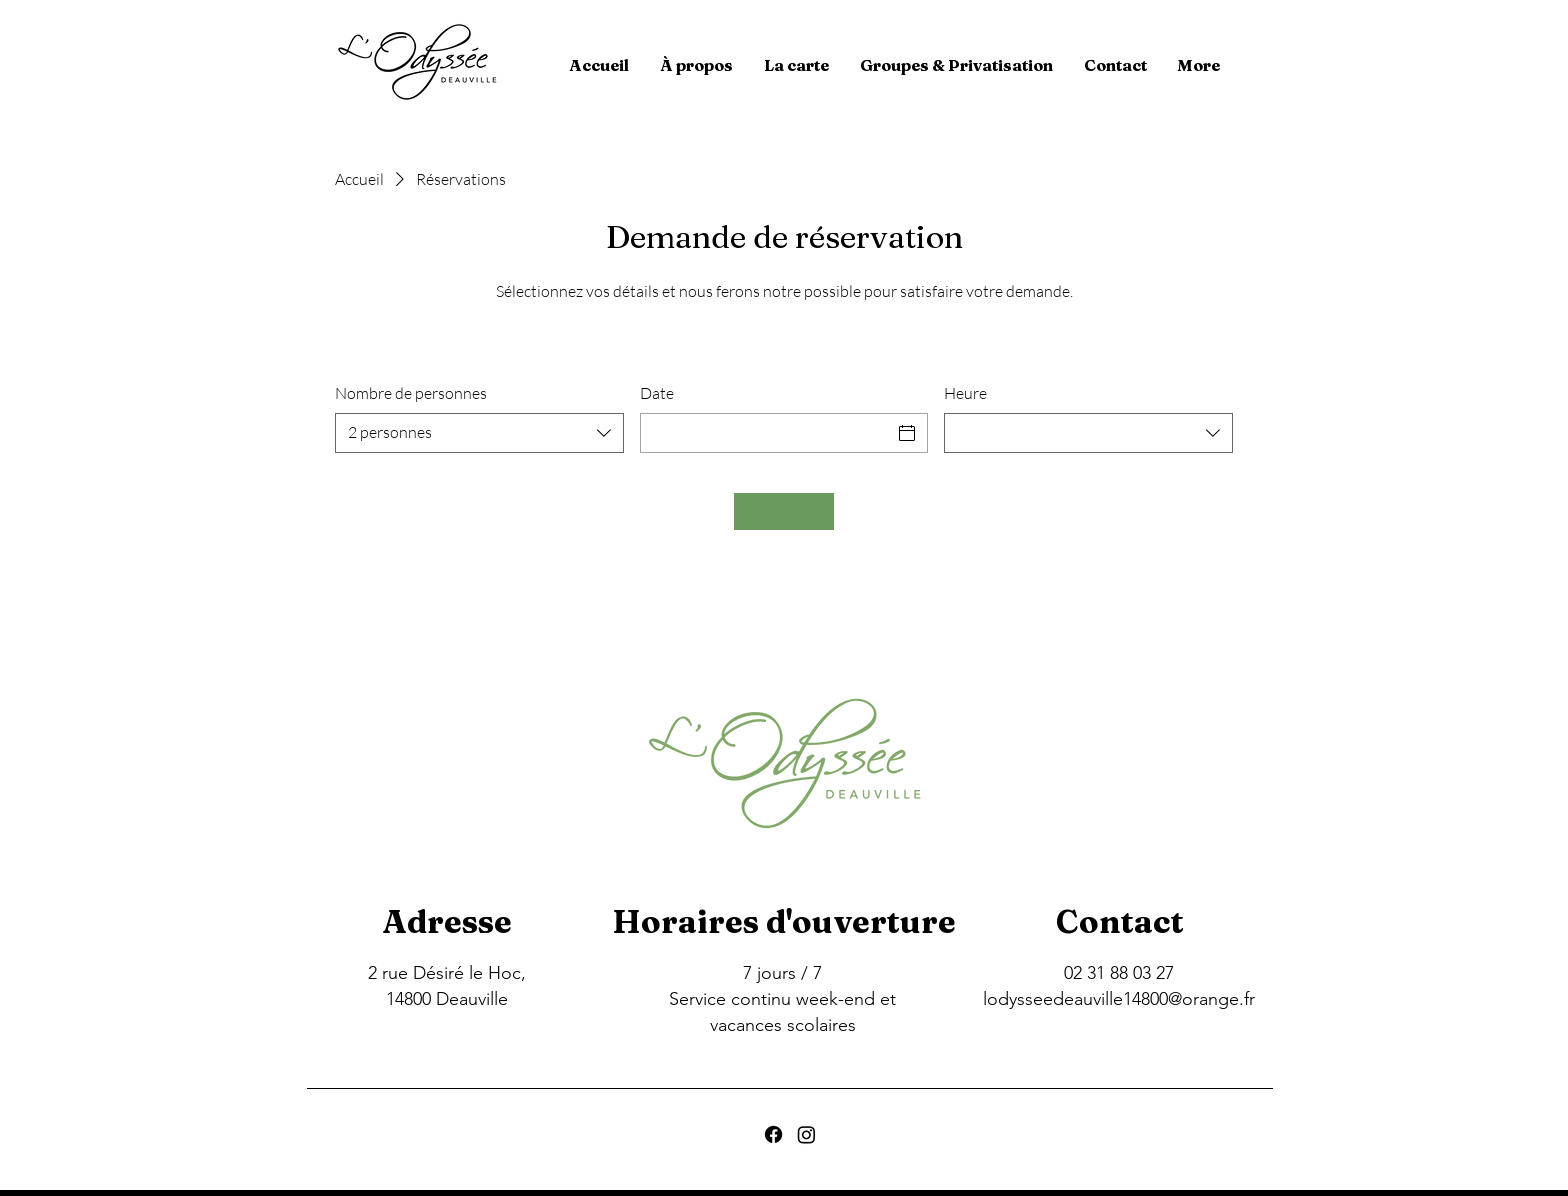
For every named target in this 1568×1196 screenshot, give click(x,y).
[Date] (766, 433)
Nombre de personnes (411, 393)
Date (657, 393)
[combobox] (479, 433)
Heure (965, 393)
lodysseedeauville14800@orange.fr (1119, 999)
